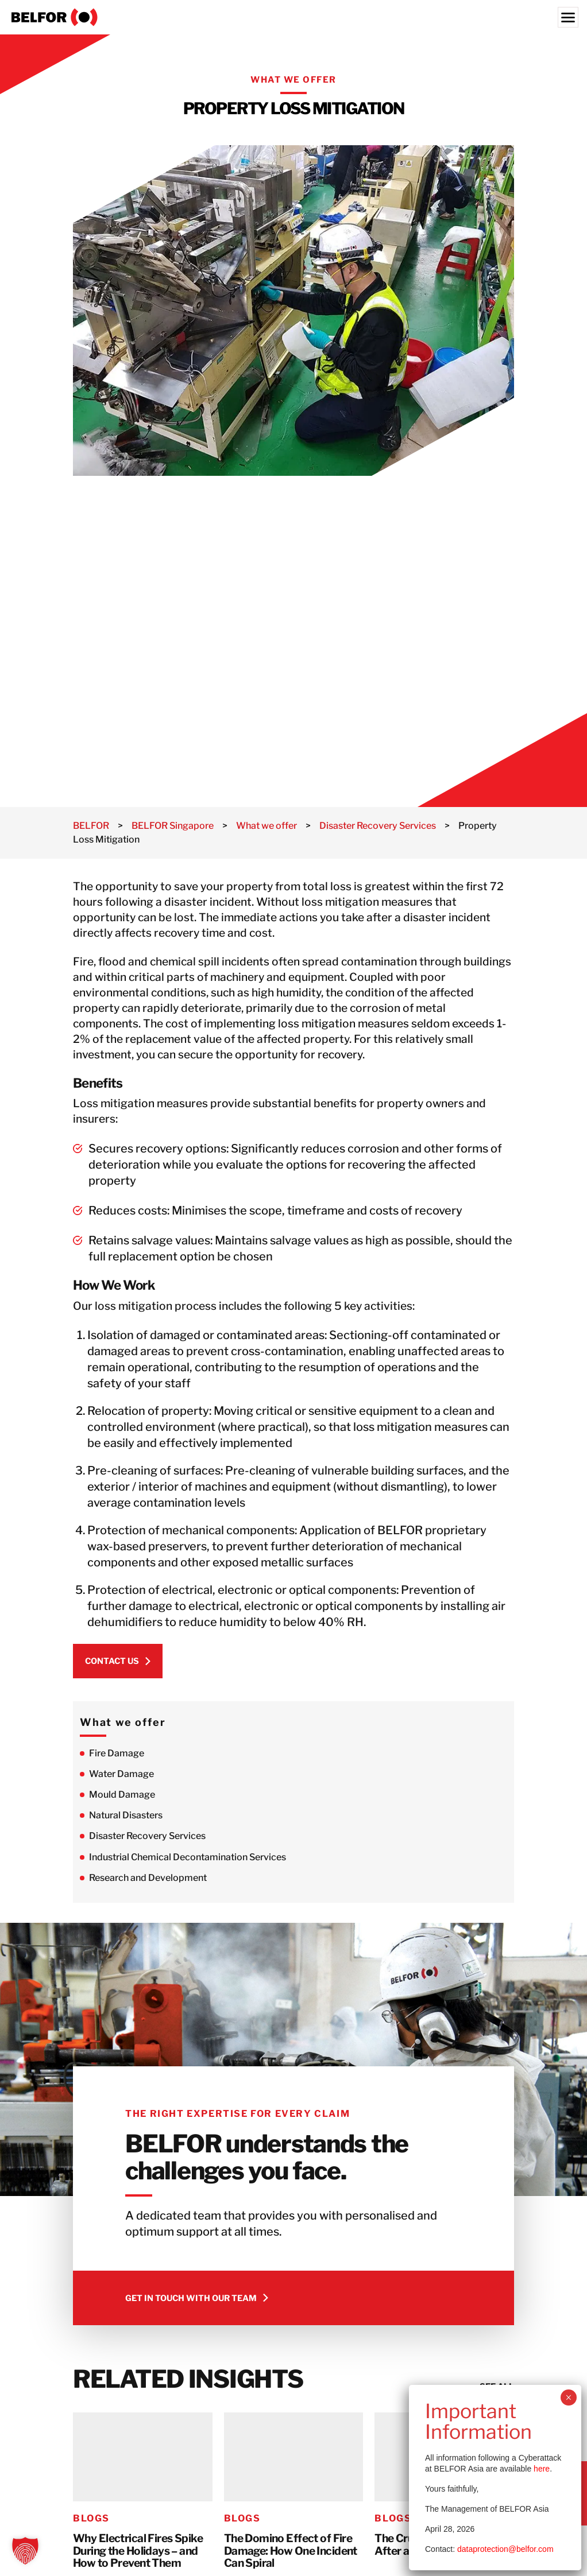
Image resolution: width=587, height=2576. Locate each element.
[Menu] (568, 17)
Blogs (91, 2518)
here (542, 2468)
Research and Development (148, 1877)
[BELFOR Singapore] (293, 17)
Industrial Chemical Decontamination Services (187, 1857)
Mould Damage (122, 1794)
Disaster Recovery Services (147, 1835)
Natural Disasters (126, 1815)
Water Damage (121, 1773)
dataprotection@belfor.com (505, 2549)
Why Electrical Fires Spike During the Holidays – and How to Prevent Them (138, 2551)
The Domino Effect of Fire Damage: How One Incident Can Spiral (290, 2551)
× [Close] (568, 2397)
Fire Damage (116, 1753)
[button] (25, 2550)
